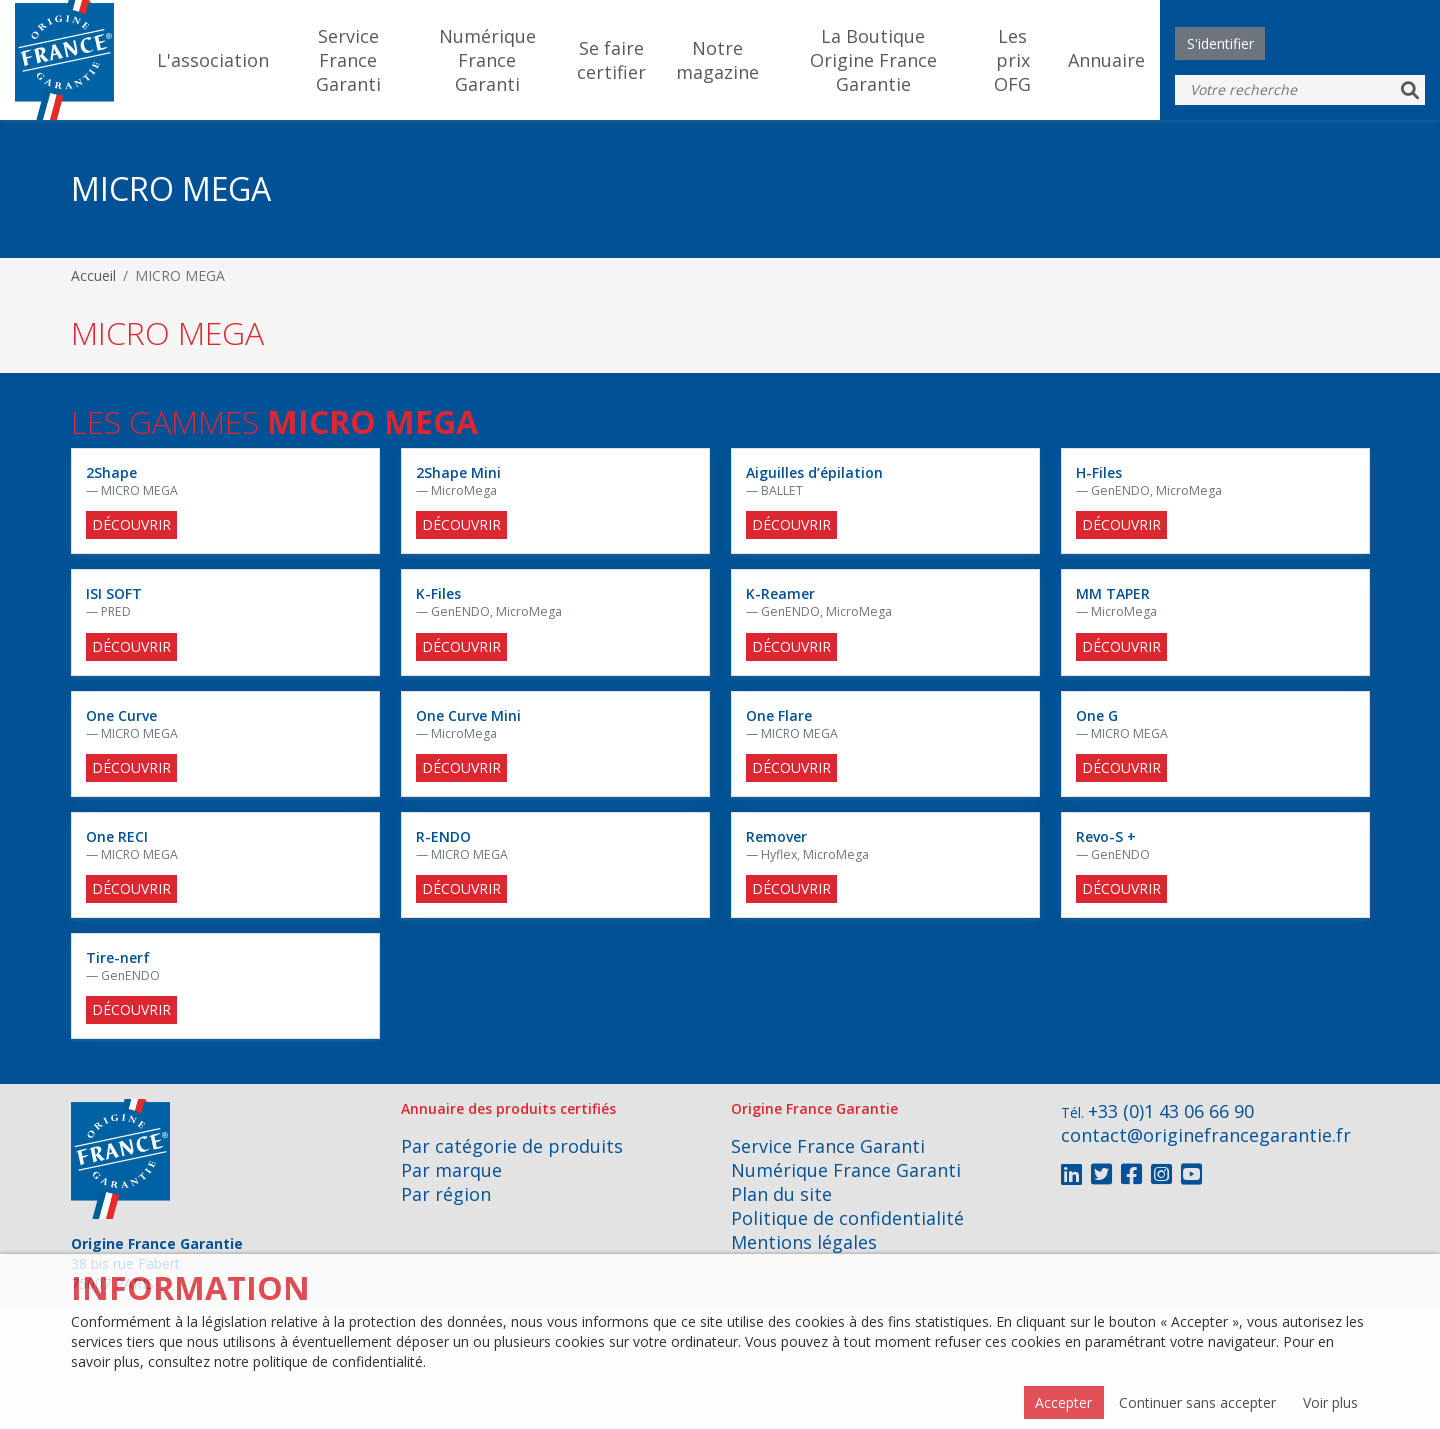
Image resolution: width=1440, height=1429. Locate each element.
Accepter (1063, 1402)
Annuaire (1106, 60)
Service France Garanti (348, 60)
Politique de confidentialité (847, 1218)
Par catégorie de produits (512, 1146)
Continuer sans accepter (1197, 1402)
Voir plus (1330, 1402)
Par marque (451, 1170)
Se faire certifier (611, 60)
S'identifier (1220, 43)
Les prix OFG (1012, 60)
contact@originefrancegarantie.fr (1206, 1135)
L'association (213, 60)
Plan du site (781, 1194)
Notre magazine (717, 60)
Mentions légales (804, 1242)
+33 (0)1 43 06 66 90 (1171, 1111)
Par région (446, 1194)
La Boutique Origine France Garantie (873, 60)
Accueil (93, 275)
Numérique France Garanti (487, 60)
